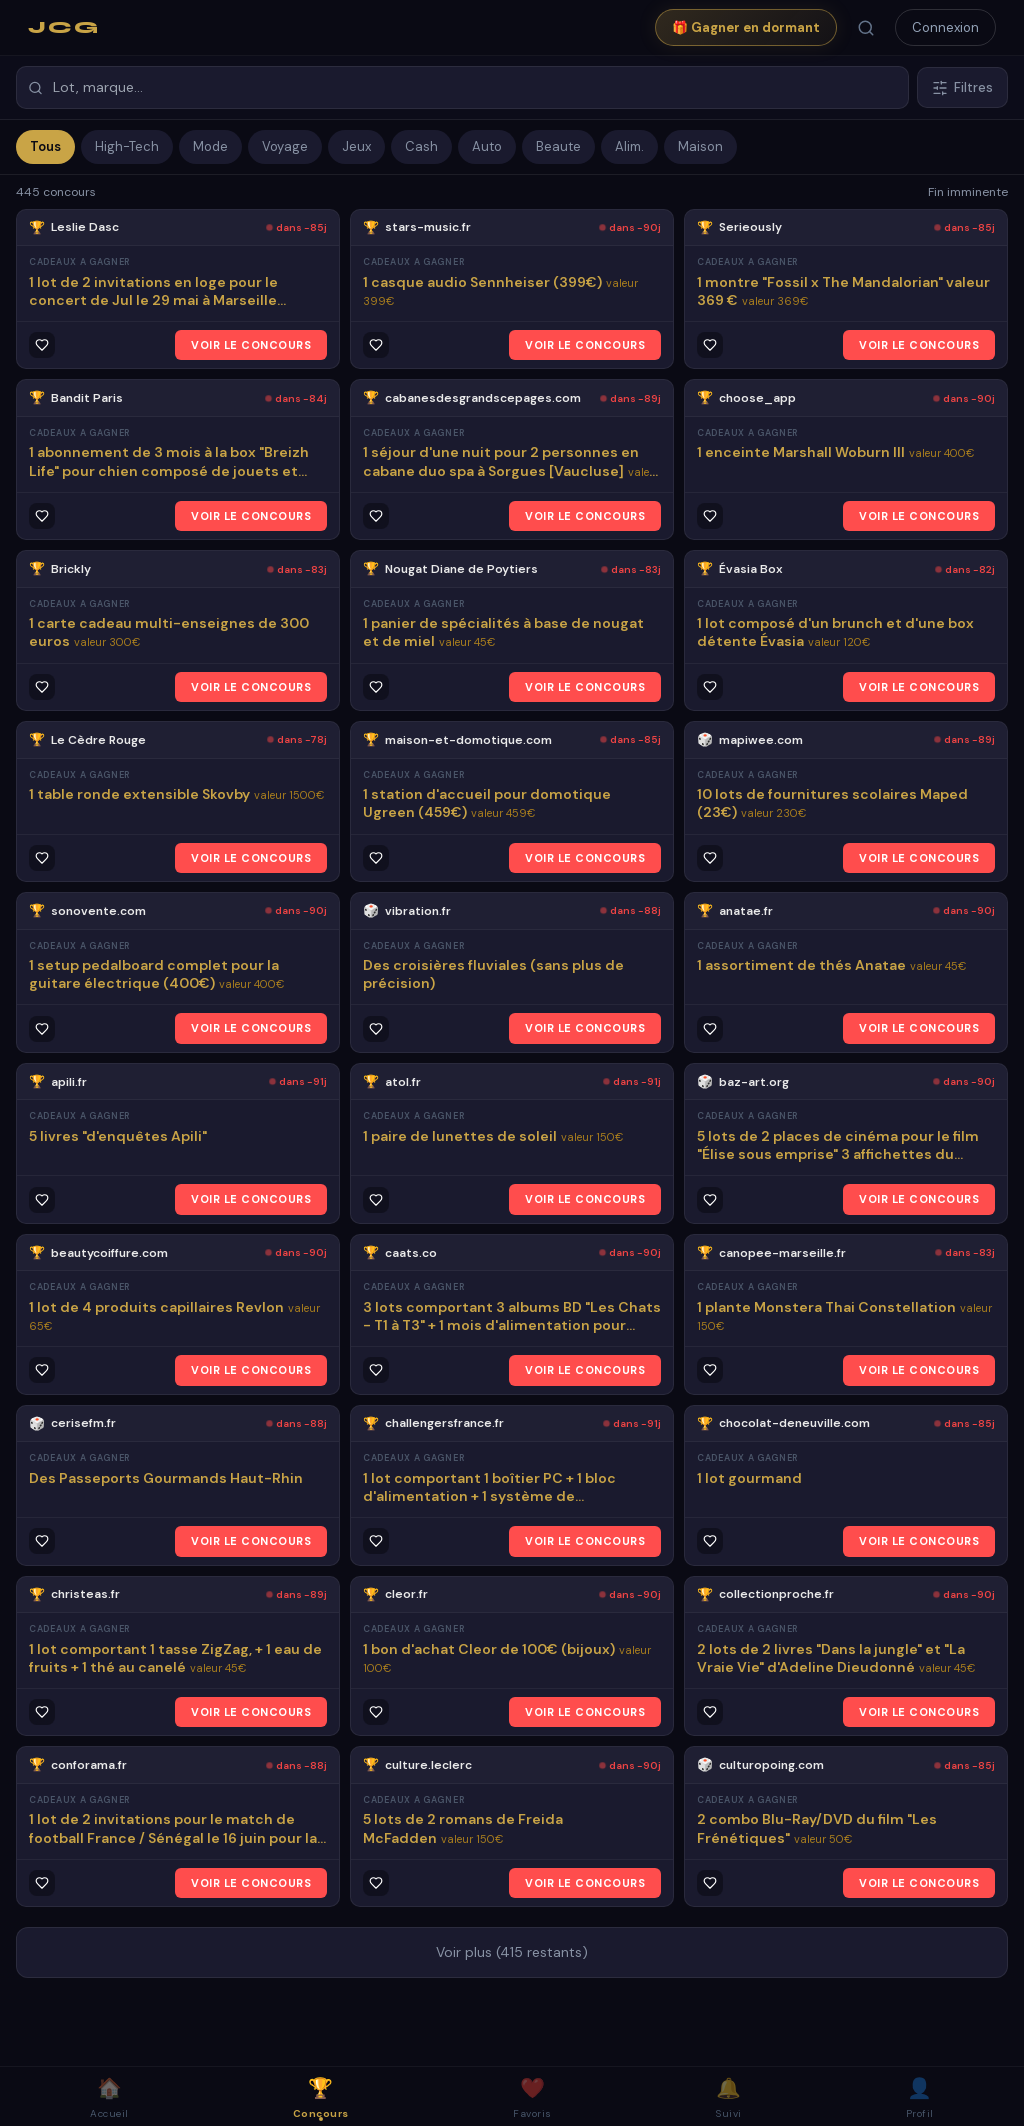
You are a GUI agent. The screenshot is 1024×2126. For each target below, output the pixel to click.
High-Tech (127, 146)
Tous (45, 146)
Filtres (962, 87)
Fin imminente (968, 192)
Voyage (285, 146)
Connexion (945, 27)
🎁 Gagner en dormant (746, 27)
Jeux (356, 146)
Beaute (558, 146)
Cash (421, 146)
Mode (210, 146)
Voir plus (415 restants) (512, 1952)
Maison (700, 146)
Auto (487, 146)
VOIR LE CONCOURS (251, 345)
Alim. (629, 146)
